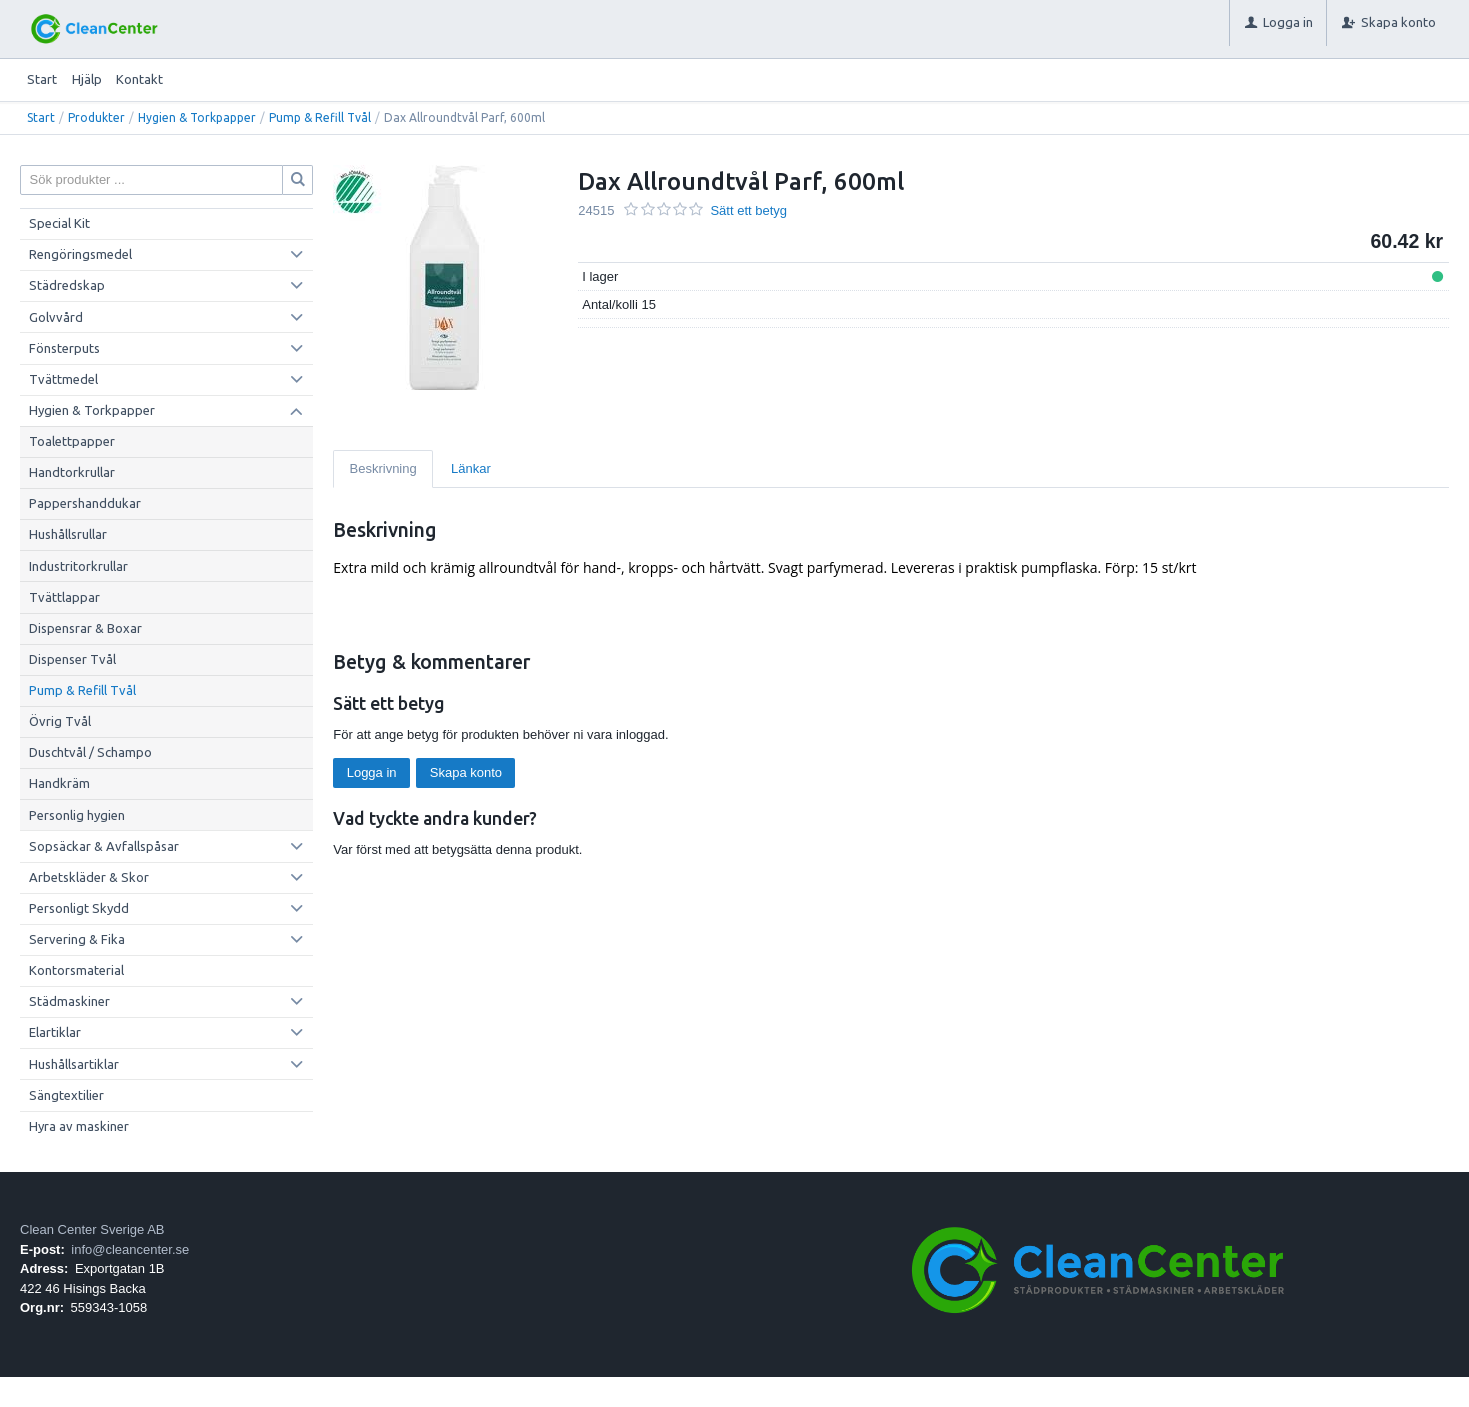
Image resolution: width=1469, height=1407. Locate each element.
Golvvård (56, 317)
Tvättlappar (64, 597)
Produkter (96, 117)
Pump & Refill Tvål (320, 117)
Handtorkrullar (72, 472)
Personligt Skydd (79, 908)
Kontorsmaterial (76, 970)
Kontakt (139, 79)
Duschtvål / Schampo (90, 752)
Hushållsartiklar (74, 1064)
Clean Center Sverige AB (92, 1229)
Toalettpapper (72, 441)
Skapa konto (466, 772)
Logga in (372, 772)
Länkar (471, 468)
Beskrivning (383, 468)
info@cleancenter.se (130, 1249)
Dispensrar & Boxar (85, 628)
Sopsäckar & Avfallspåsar (104, 846)
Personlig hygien (77, 815)
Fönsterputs (64, 348)
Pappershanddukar (85, 503)
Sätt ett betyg (748, 210)
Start (42, 79)
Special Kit (59, 223)
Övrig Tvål (60, 721)
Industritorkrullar (78, 566)
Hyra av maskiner (79, 1126)
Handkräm (59, 783)
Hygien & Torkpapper (197, 117)
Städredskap (67, 285)
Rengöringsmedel (80, 254)
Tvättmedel (63, 379)
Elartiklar (55, 1032)
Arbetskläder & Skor (89, 877)
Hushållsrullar (68, 534)
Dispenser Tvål (72, 659)
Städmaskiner (69, 1001)
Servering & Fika (77, 939)
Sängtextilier (66, 1095)
